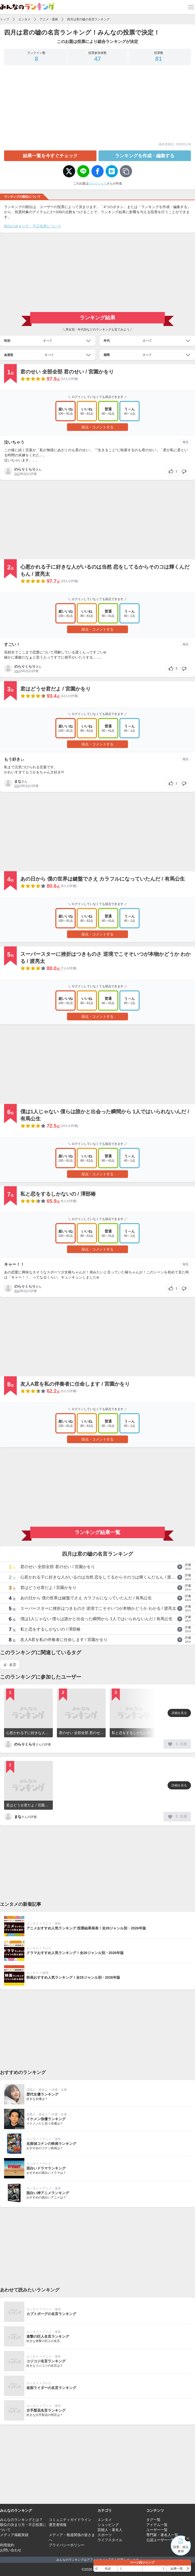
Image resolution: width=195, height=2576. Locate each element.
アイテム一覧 (157, 2525)
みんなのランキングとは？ (21, 2520)
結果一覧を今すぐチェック (50, 155)
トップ (4, 19)
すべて (47, 340)
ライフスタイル (110, 2540)
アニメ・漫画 (49, 19)
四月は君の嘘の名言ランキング (88, 19)
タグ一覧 (153, 2520)
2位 (16, 474)
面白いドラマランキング (46, 2168)
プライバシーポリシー (66, 2545)
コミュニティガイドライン (70, 2520)
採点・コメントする (97, 427)
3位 (16, 1291)
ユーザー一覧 (157, 2530)
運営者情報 (58, 2525)
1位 (16, 671)
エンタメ (24, 19)
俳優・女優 (59, 2089)
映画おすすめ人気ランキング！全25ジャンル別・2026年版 (73, 1977)
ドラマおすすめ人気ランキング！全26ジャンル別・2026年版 (75, 1953)
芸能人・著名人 (37, 2089)
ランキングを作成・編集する (144, 155)
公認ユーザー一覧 (160, 2540)
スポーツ (105, 2535)
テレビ (47, 1948)
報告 (186, 442)
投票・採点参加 (180, 2545)
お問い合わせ (10, 2550)
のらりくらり (97, 183)
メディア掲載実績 (14, 2535)
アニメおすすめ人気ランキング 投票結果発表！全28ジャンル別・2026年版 (86, 1928)
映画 (45, 1973)
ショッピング (108, 2525)
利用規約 (7, 2545)
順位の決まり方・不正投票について (32, 226)
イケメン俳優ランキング (46, 2119)
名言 (9, 1665)
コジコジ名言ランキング (46, 2361)
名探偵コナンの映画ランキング (51, 2144)
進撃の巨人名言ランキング (47, 2336)
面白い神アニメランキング (47, 2193)
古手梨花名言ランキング (46, 2410)
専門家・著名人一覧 (162, 2535)
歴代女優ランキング (42, 2094)
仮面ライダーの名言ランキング (51, 2388)
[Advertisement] (97, 104)
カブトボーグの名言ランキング (51, 2314)
